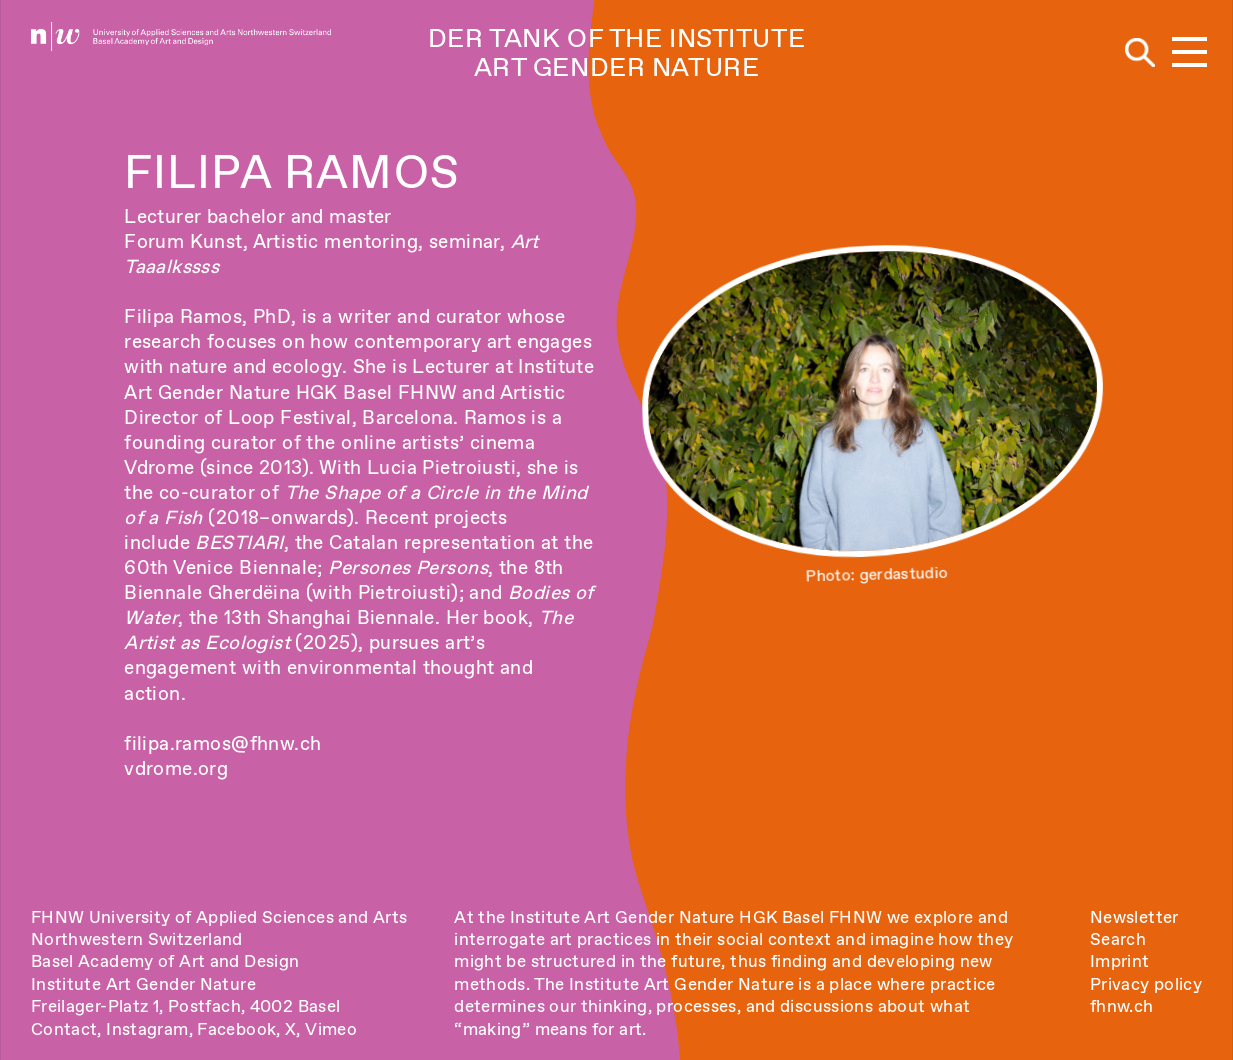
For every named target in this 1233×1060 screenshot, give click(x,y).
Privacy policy (1146, 984)
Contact (64, 1029)
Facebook (236, 1029)
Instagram (147, 1029)
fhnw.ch (1122, 1006)
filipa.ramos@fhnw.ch (222, 743)
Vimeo (331, 1029)
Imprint (1120, 961)
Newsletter (1134, 917)
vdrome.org (176, 768)
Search (1118, 939)
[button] (1189, 53)
